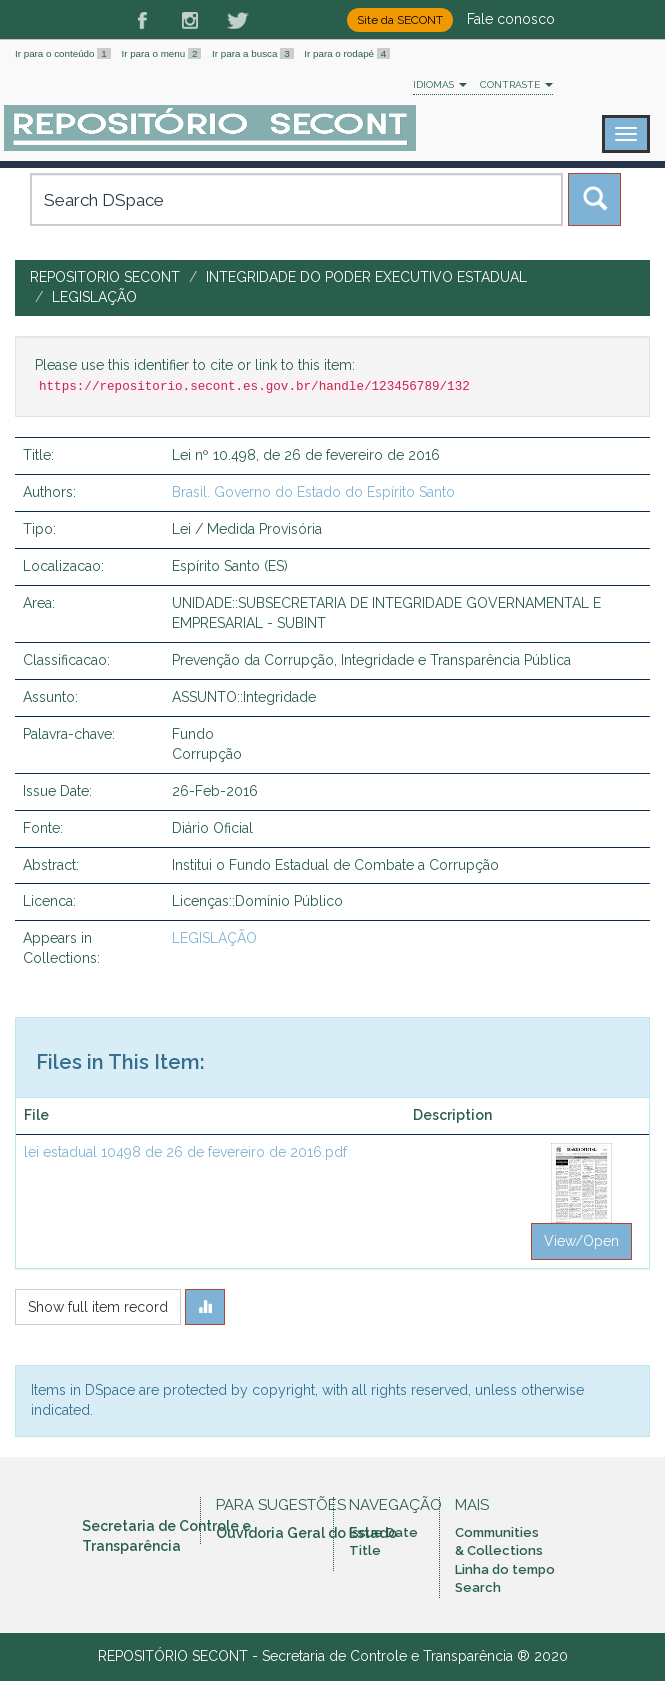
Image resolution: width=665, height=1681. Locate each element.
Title (365, 1550)
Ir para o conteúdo (64, 53)
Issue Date (383, 1532)
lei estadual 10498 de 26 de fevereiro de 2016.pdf (185, 1152)
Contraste (516, 84)
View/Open (581, 1241)
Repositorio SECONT (105, 277)
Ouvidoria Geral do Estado (306, 1533)
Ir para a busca (254, 53)
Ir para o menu (162, 53)
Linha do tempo (505, 1569)
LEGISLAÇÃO (94, 297)
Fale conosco (511, 19)
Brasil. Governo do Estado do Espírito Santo (313, 492)
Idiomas (440, 84)
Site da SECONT (400, 20)
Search (478, 1587)
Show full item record (98, 1307)
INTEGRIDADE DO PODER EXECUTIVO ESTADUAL (366, 277)
